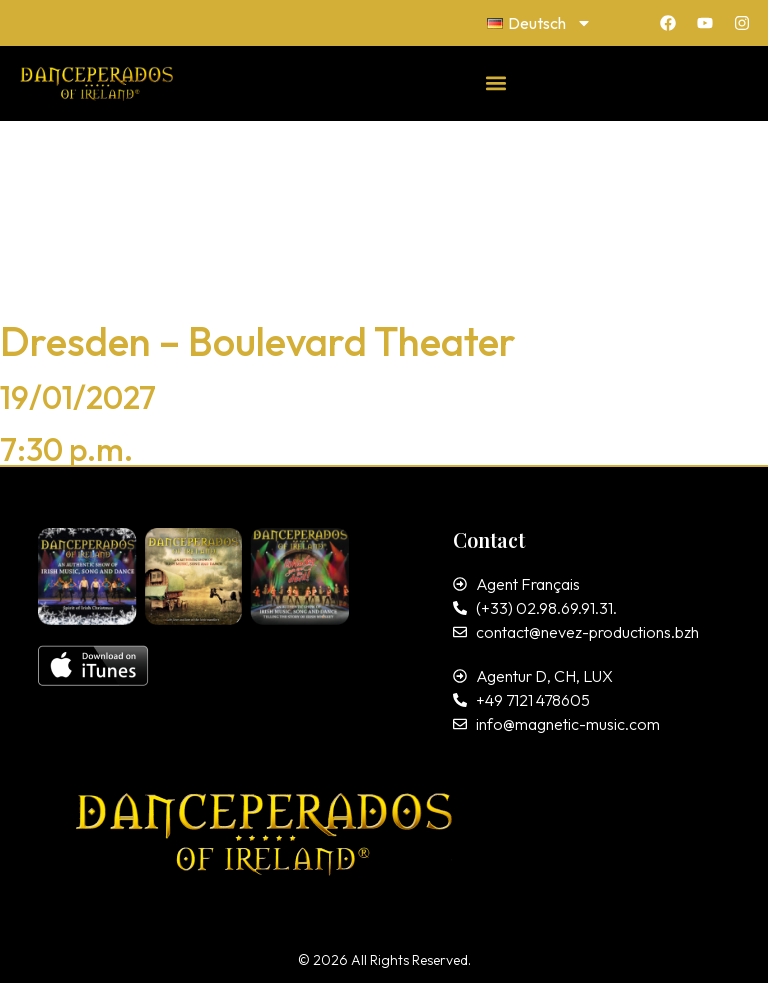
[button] (496, 82)
